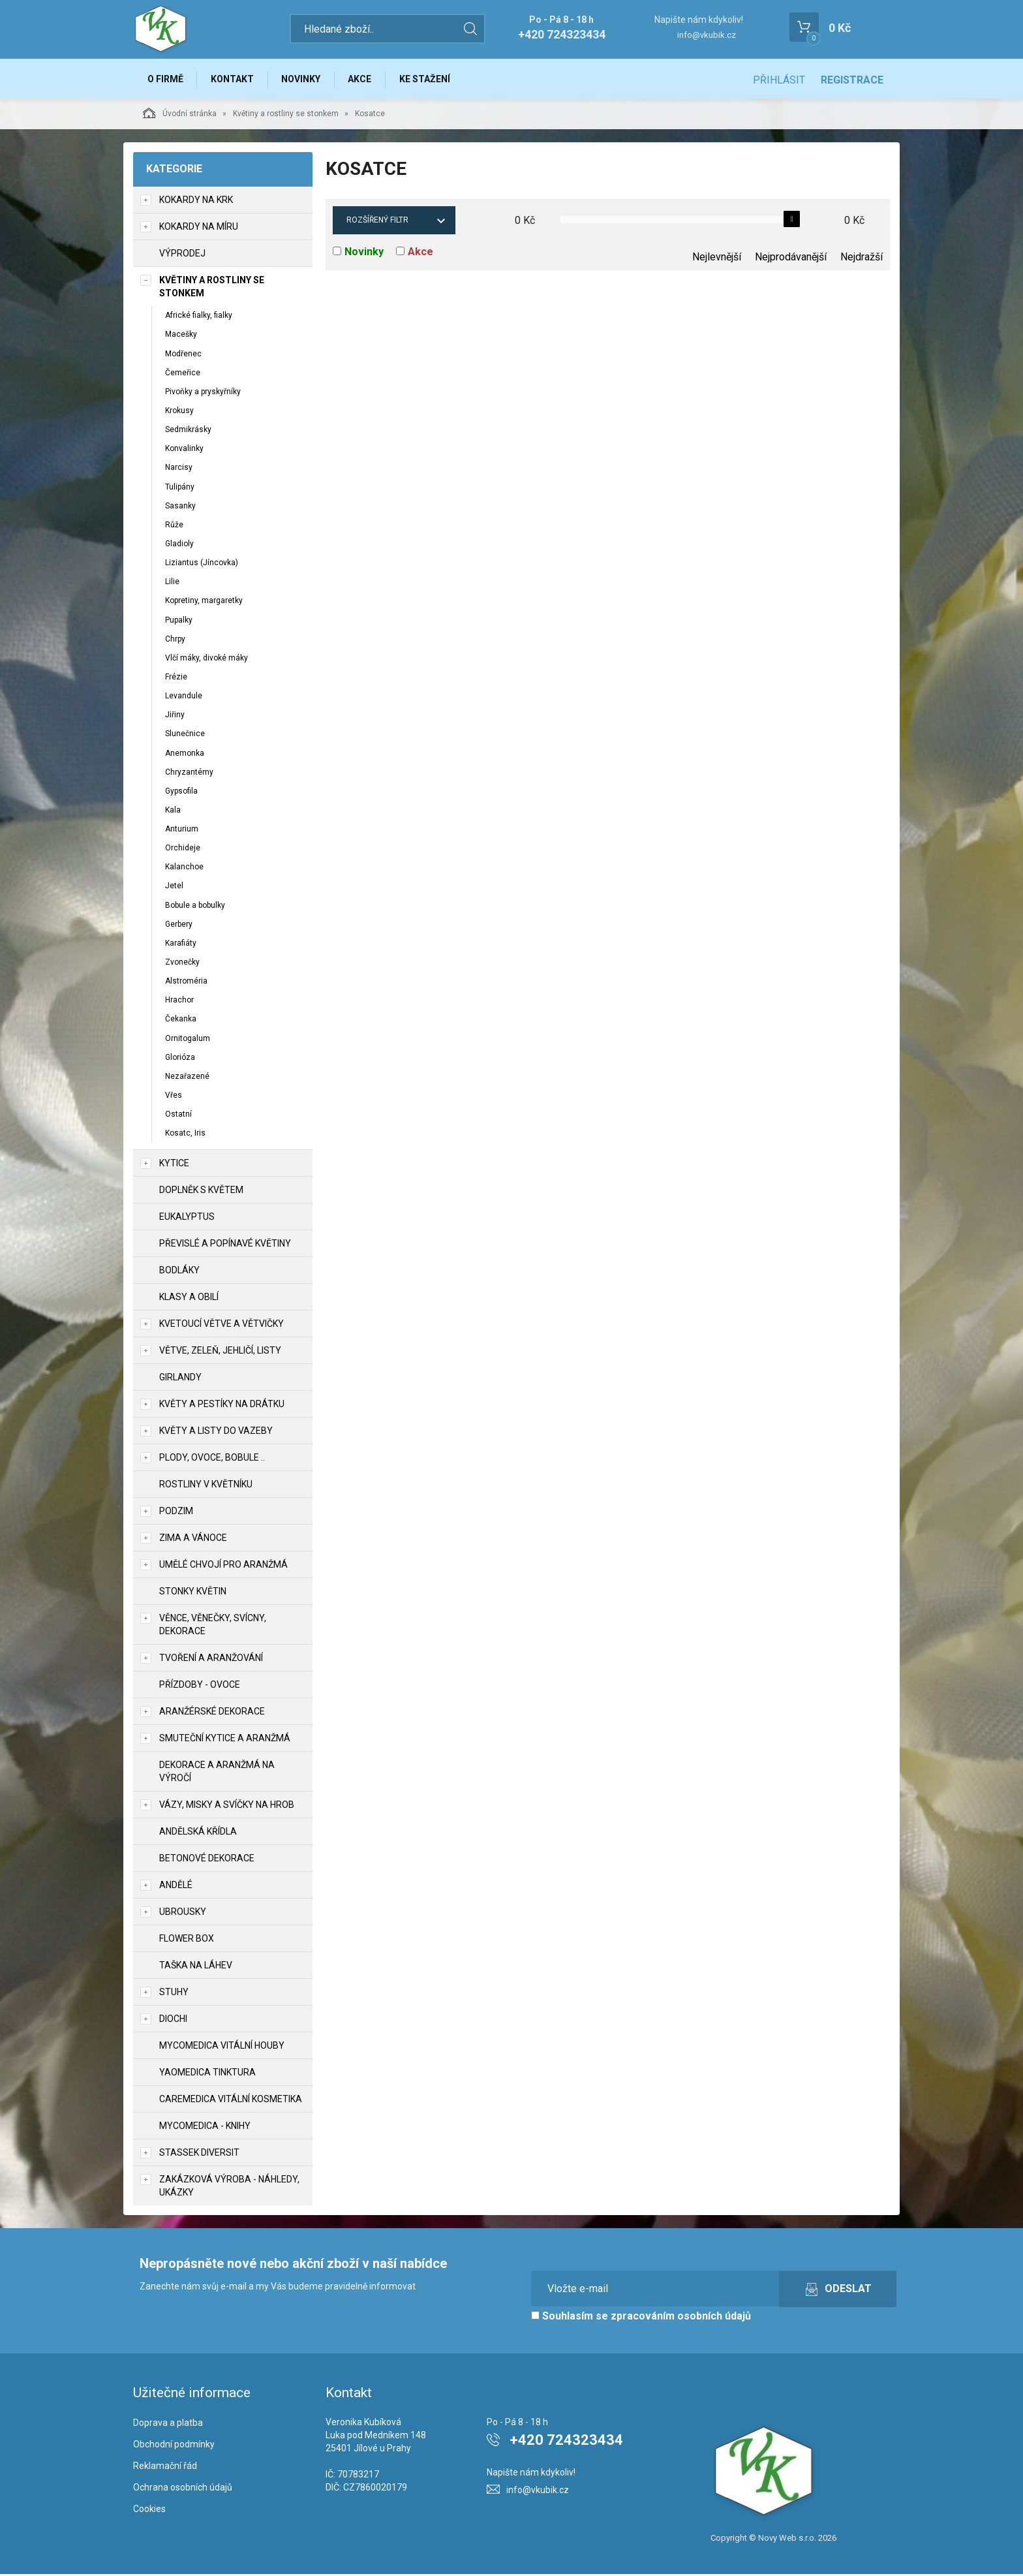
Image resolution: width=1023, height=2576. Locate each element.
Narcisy (178, 469)
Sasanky (180, 507)
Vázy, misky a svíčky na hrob (226, 1806)
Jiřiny (175, 716)
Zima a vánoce (193, 1539)
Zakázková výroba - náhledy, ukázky (229, 2187)
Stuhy (174, 1994)
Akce (366, 79)
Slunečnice (185, 735)
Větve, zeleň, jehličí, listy (220, 1352)
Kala (173, 811)
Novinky (305, 79)
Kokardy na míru (198, 228)
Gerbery (178, 925)
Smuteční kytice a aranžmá (224, 1740)
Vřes (173, 1097)
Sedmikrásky (188, 431)
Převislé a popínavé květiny (225, 1245)
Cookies (149, 2510)
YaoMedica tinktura (207, 2074)
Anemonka (184, 754)
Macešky (181, 336)
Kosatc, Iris (185, 1135)
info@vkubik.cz (706, 35)
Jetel (174, 887)
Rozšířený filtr (377, 221)
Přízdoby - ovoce (199, 1686)
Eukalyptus (187, 1218)
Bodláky (179, 1272)
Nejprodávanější (791, 259)
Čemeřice (182, 374)
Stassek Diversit (199, 2154)
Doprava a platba (168, 2424)
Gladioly (179, 545)
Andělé (175, 1887)
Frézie (176, 678)
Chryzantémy (189, 773)
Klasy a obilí (189, 1299)
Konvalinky (184, 450)
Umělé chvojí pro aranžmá (223, 1566)
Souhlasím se (641, 2318)
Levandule (183, 697)
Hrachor (179, 1001)
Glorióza (180, 1058)
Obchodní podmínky (174, 2446)
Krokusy (179, 412)
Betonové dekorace (206, 1860)
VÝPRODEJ (182, 255)
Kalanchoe (184, 868)
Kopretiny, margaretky (204, 602)
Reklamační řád (165, 2467)
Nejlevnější (716, 259)
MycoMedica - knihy (205, 2127)
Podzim (176, 1513)
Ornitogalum (187, 1039)
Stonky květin (192, 1593)
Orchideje (182, 849)
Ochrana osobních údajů (182, 2489)
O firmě (166, 79)
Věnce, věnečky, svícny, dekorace (212, 1626)
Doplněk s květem (201, 1192)
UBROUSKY (182, 1913)
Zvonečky (182, 964)
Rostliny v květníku (205, 1486)
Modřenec (183, 355)
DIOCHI (173, 2020)
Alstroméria (186, 982)
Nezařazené (187, 1078)
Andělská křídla (198, 1833)
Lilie (172, 583)
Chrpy (175, 640)
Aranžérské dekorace (212, 1713)
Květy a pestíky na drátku (221, 1406)
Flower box (186, 1940)
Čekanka (180, 1020)
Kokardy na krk (196, 201)
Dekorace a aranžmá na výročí (217, 1773)
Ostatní (178, 1116)
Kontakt (234, 79)
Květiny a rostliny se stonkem (286, 115)
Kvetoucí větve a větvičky (221, 1325)
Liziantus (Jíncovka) (201, 564)
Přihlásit (779, 80)
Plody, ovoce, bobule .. (212, 1459)
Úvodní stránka (180, 114)
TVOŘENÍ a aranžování (211, 1659)
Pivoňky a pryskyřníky (203, 393)
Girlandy (180, 1379)
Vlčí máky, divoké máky (206, 659)
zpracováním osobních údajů (681, 2318)
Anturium (181, 830)
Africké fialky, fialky (198, 317)
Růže (174, 526)
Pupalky (178, 621)
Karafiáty (180, 945)
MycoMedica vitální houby (221, 2047)
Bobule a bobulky (195, 906)
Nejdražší (861, 259)
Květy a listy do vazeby (216, 1432)
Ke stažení (432, 79)
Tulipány (179, 488)
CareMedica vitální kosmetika (230, 2101)
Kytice (174, 1165)
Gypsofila (181, 793)
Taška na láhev (195, 1967)
